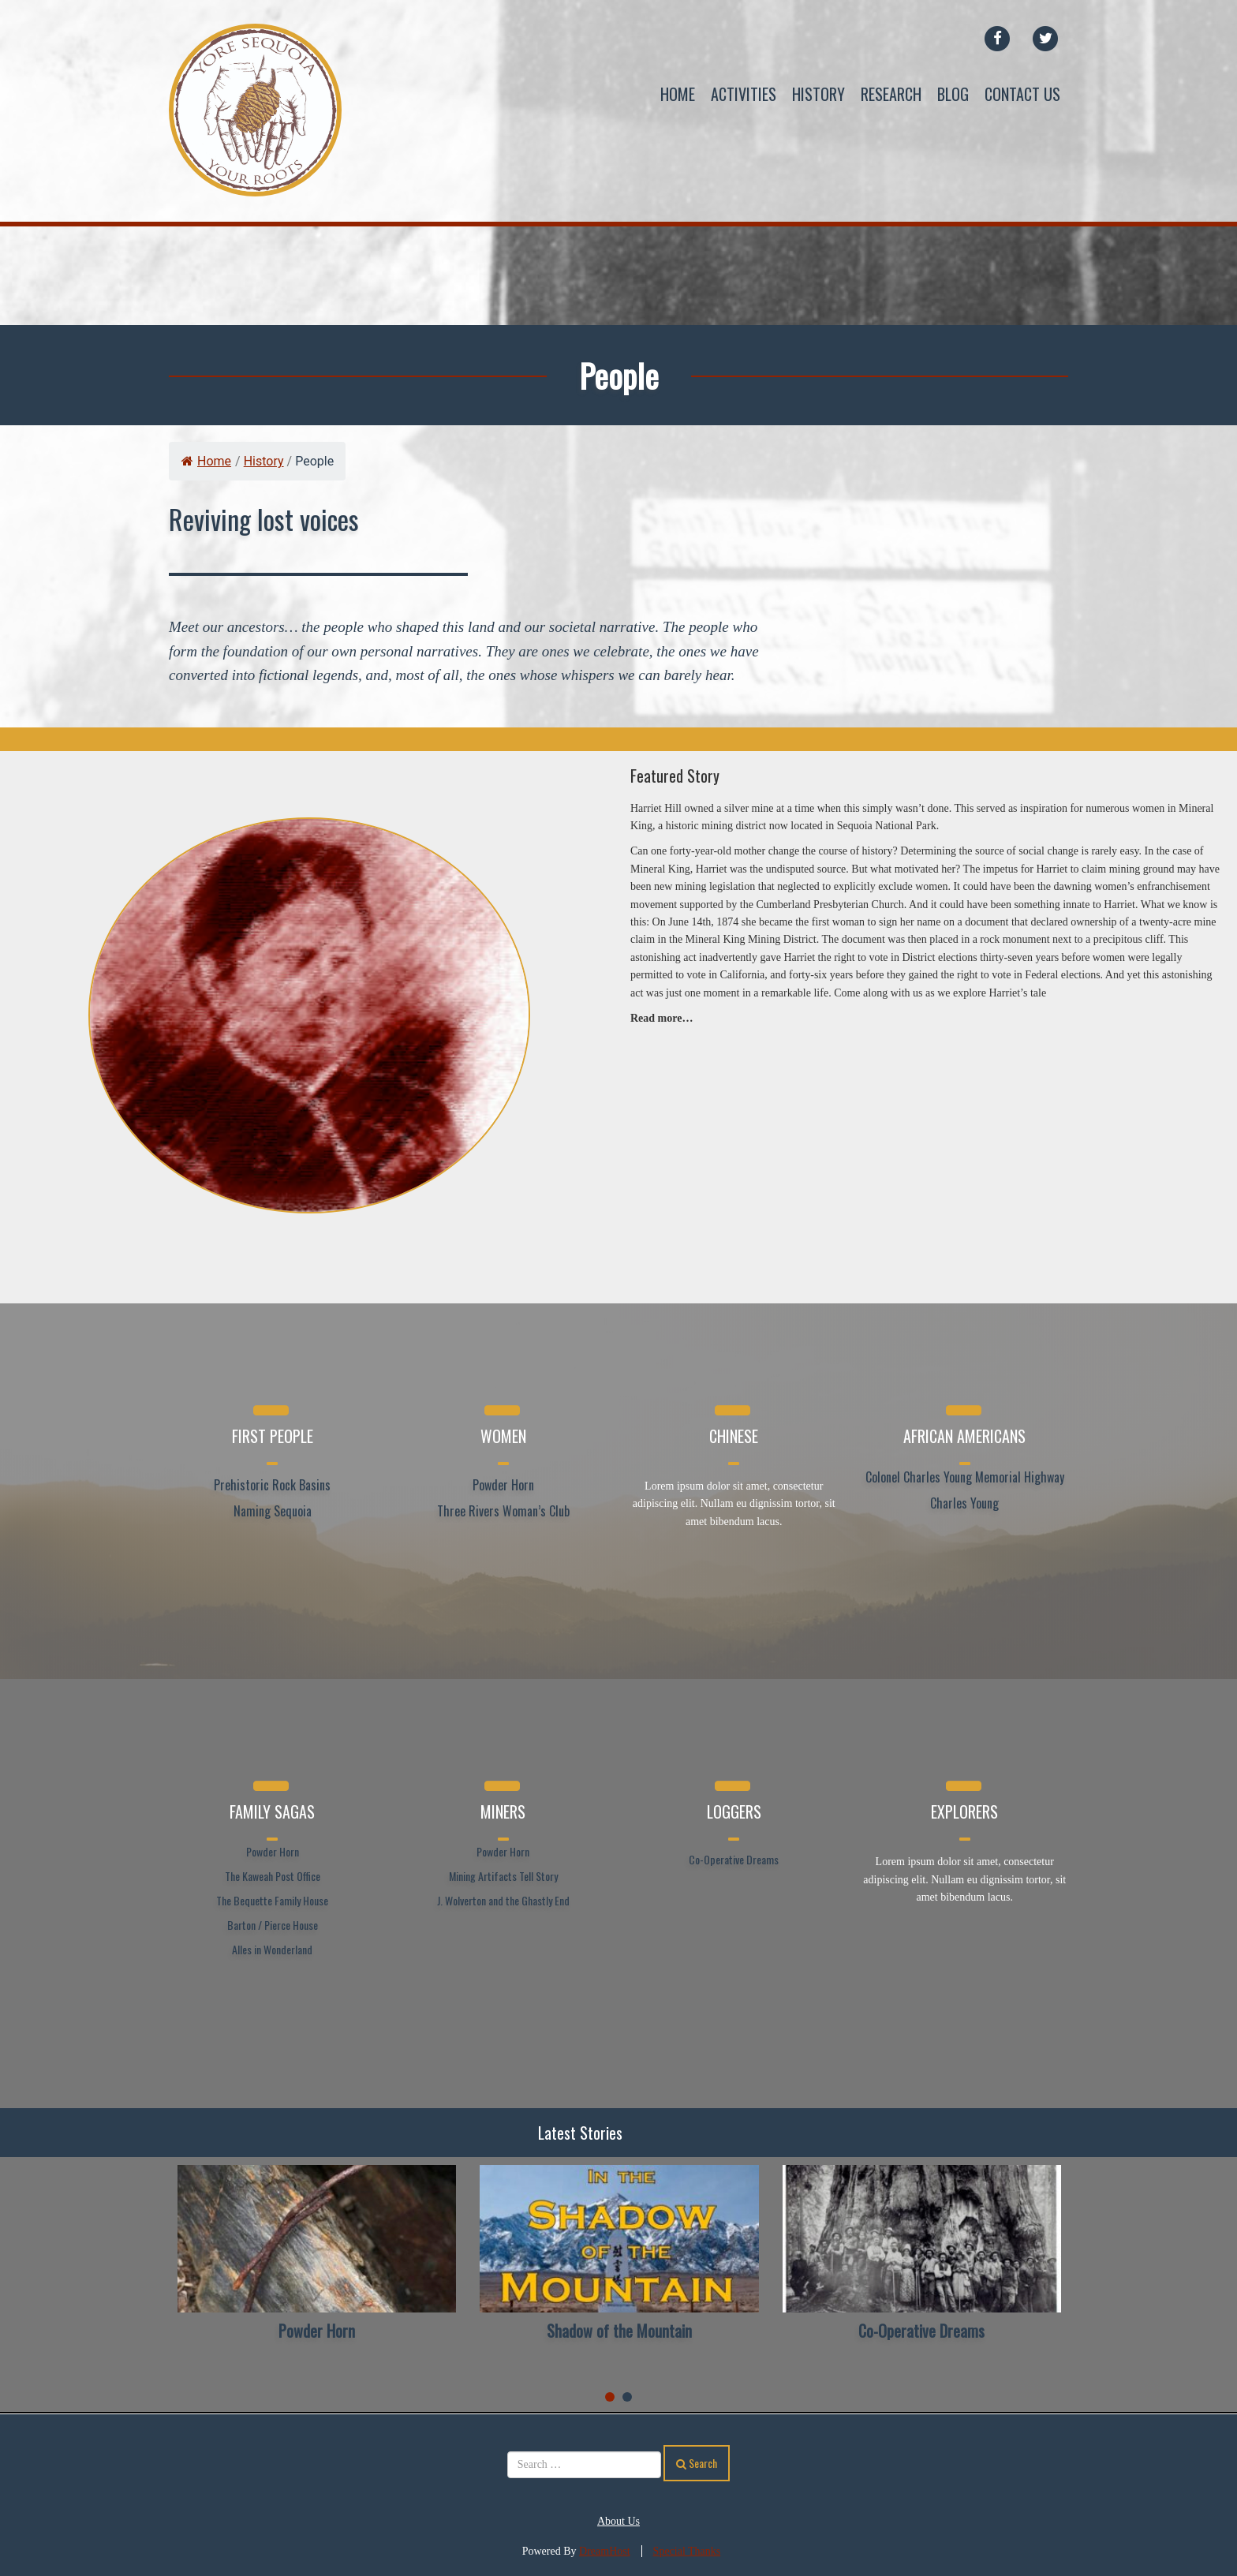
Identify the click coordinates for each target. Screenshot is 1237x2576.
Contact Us (1022, 94)
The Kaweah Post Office (272, 1876)
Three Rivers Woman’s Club (503, 1510)
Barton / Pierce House (272, 1924)
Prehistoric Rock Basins (272, 1484)
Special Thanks (687, 2551)
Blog (953, 94)
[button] (609, 2397)
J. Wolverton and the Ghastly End (503, 1900)
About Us (618, 2521)
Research (891, 94)
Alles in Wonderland (272, 1949)
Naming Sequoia (273, 1510)
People (619, 375)
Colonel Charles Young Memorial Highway (964, 1476)
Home (677, 94)
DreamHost (604, 2551)
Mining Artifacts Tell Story (503, 1876)
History (818, 94)
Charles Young (964, 1503)
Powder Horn (503, 1484)
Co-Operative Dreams (734, 1859)
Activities (743, 94)
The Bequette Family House (272, 1900)
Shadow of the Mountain (619, 2330)
